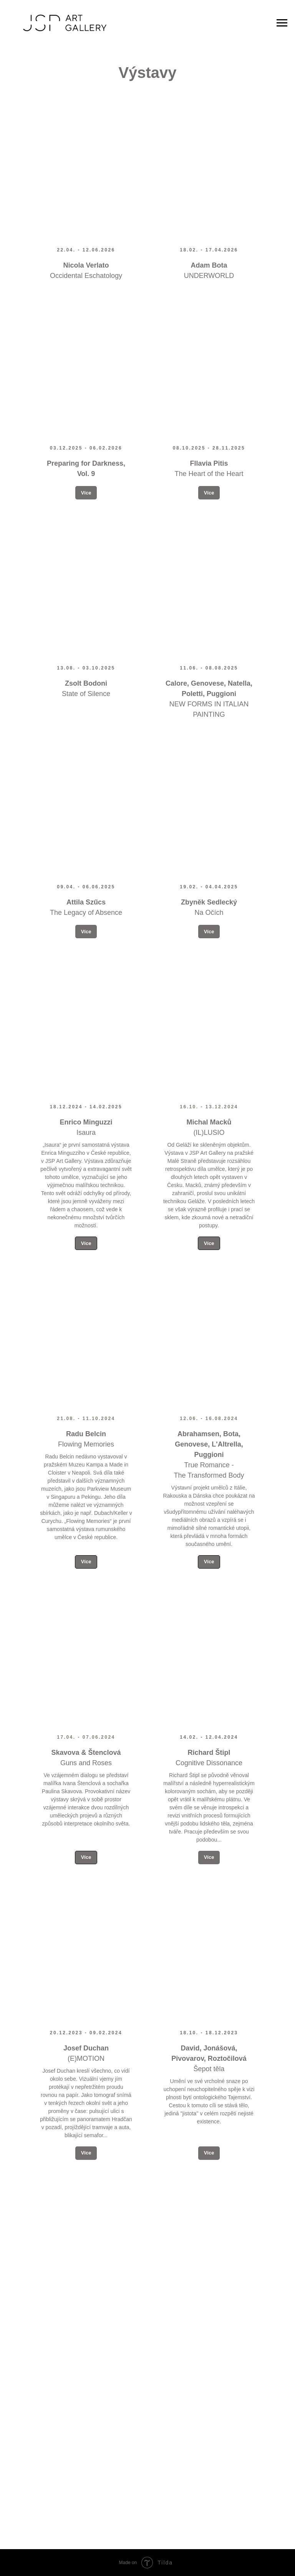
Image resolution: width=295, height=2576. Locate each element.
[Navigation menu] (282, 23)
